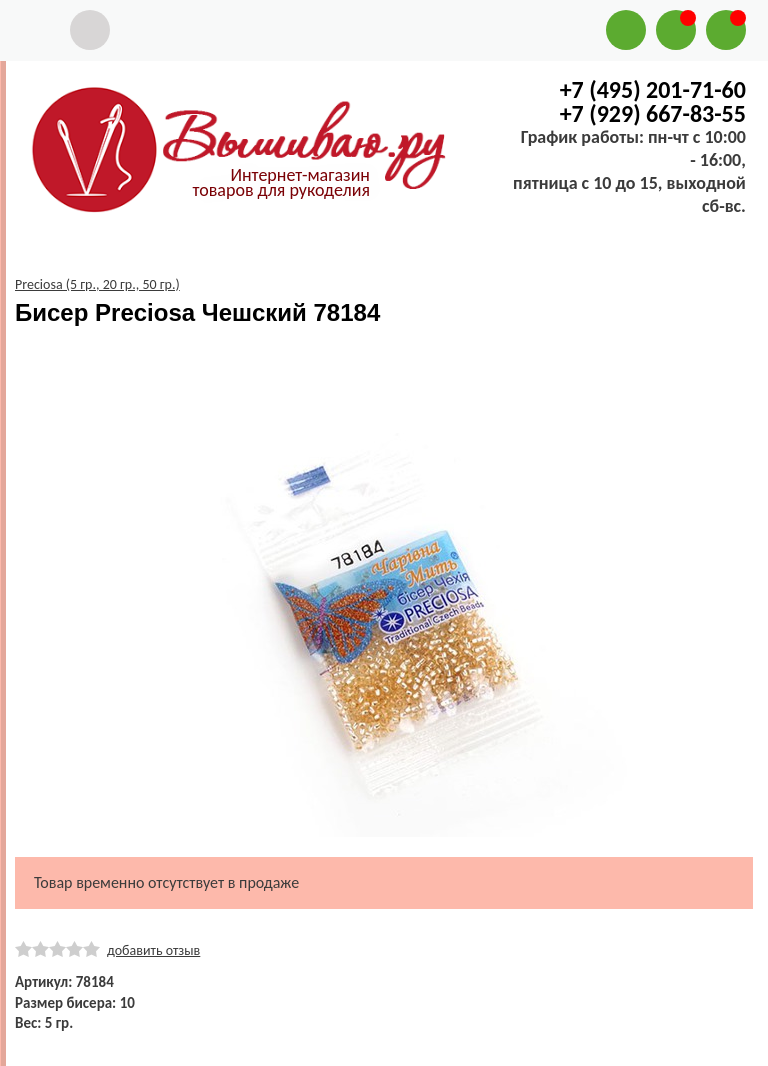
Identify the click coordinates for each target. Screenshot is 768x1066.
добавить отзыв (153, 950)
